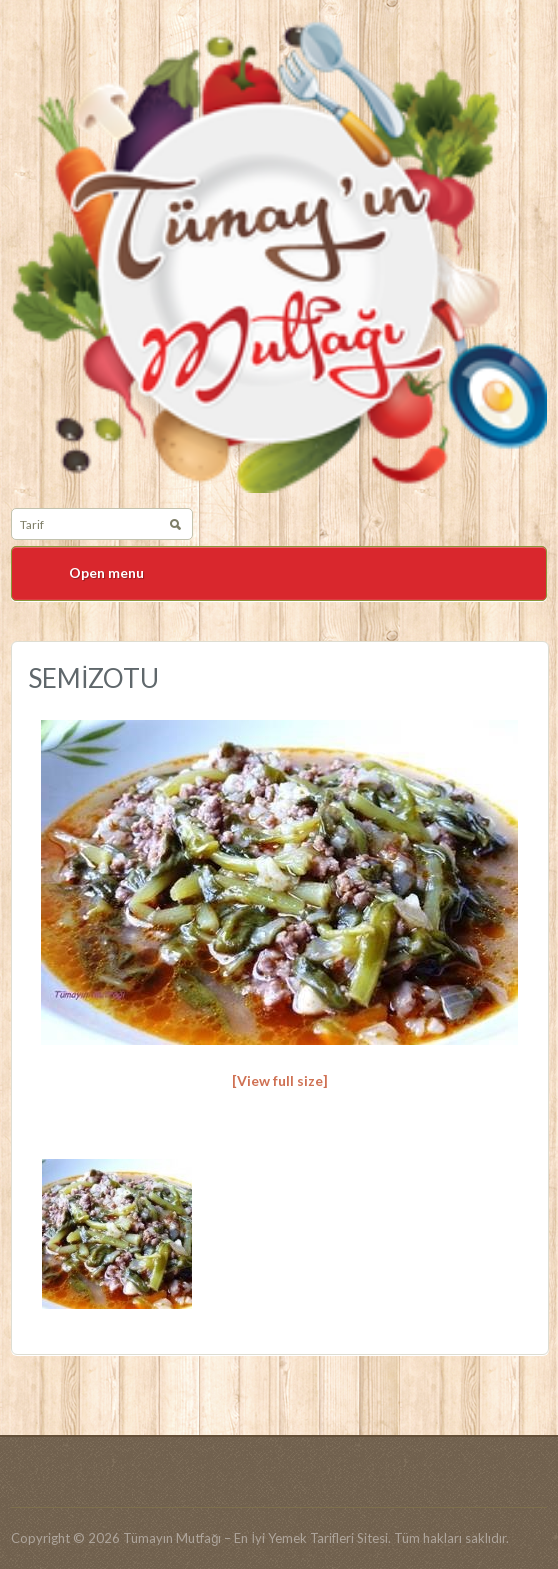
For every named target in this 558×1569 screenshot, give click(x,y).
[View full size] (280, 1080)
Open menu (106, 572)
